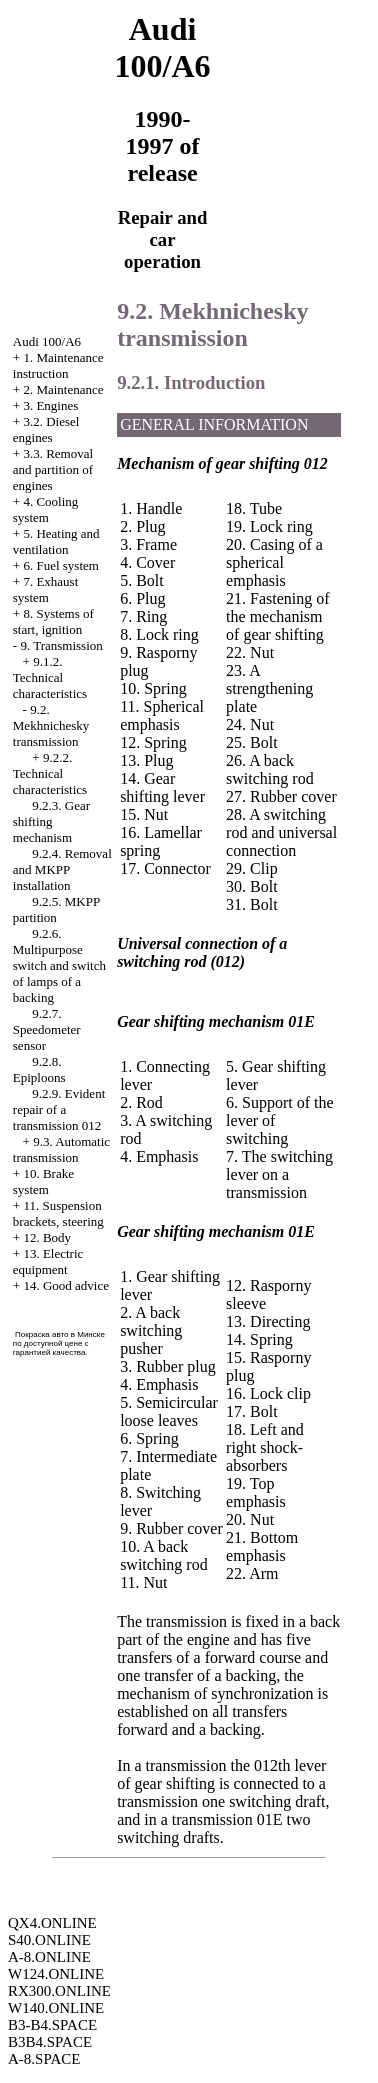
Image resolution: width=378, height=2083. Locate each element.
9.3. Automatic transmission (61, 1149)
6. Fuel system (60, 565)
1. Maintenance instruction (58, 365)
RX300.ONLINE (59, 1991)
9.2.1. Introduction (191, 382)
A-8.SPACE (44, 2059)
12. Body (47, 1237)
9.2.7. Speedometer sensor (47, 1029)
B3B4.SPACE (50, 2042)
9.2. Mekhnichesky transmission (51, 725)
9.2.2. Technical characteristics (50, 773)
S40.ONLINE (49, 1940)
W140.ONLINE (56, 2008)
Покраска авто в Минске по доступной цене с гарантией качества (59, 1343)
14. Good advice (66, 1285)
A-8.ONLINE (49, 1957)
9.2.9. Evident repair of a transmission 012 (59, 1109)
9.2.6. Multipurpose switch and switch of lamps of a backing (59, 965)
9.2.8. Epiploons (39, 1069)
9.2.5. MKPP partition (56, 909)
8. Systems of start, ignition (53, 621)
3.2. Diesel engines (46, 429)
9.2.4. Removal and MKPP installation (62, 869)
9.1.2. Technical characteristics (50, 677)
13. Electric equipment (48, 1261)
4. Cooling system (46, 509)
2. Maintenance (63, 389)
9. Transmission (61, 645)
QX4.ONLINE (52, 1923)
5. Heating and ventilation (56, 541)
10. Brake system (43, 1181)
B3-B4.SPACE (52, 2025)
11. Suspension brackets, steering (58, 1213)
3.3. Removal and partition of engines (53, 469)
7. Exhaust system (45, 589)
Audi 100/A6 (47, 341)
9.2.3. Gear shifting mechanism (51, 821)
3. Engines (50, 405)
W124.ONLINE (56, 1974)
